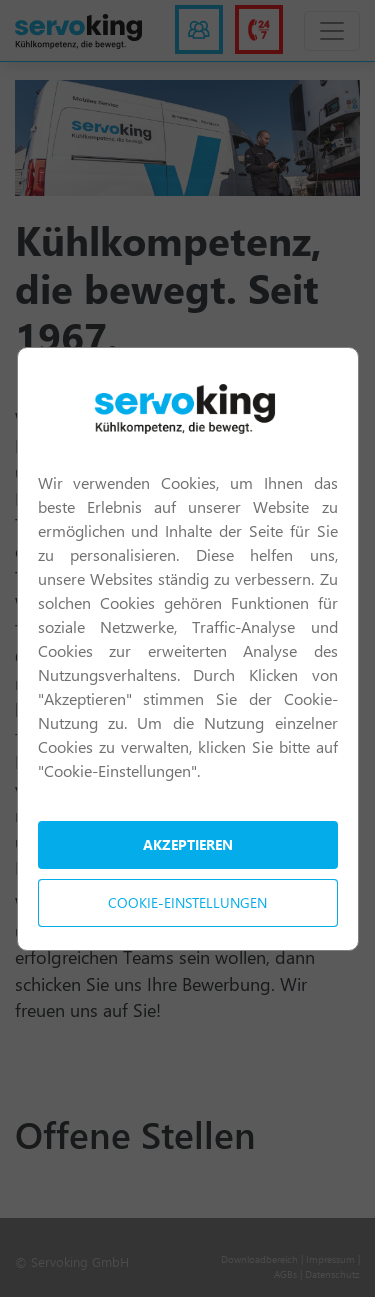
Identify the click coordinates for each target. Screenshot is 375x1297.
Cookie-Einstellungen (187, 902)
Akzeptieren (188, 844)
